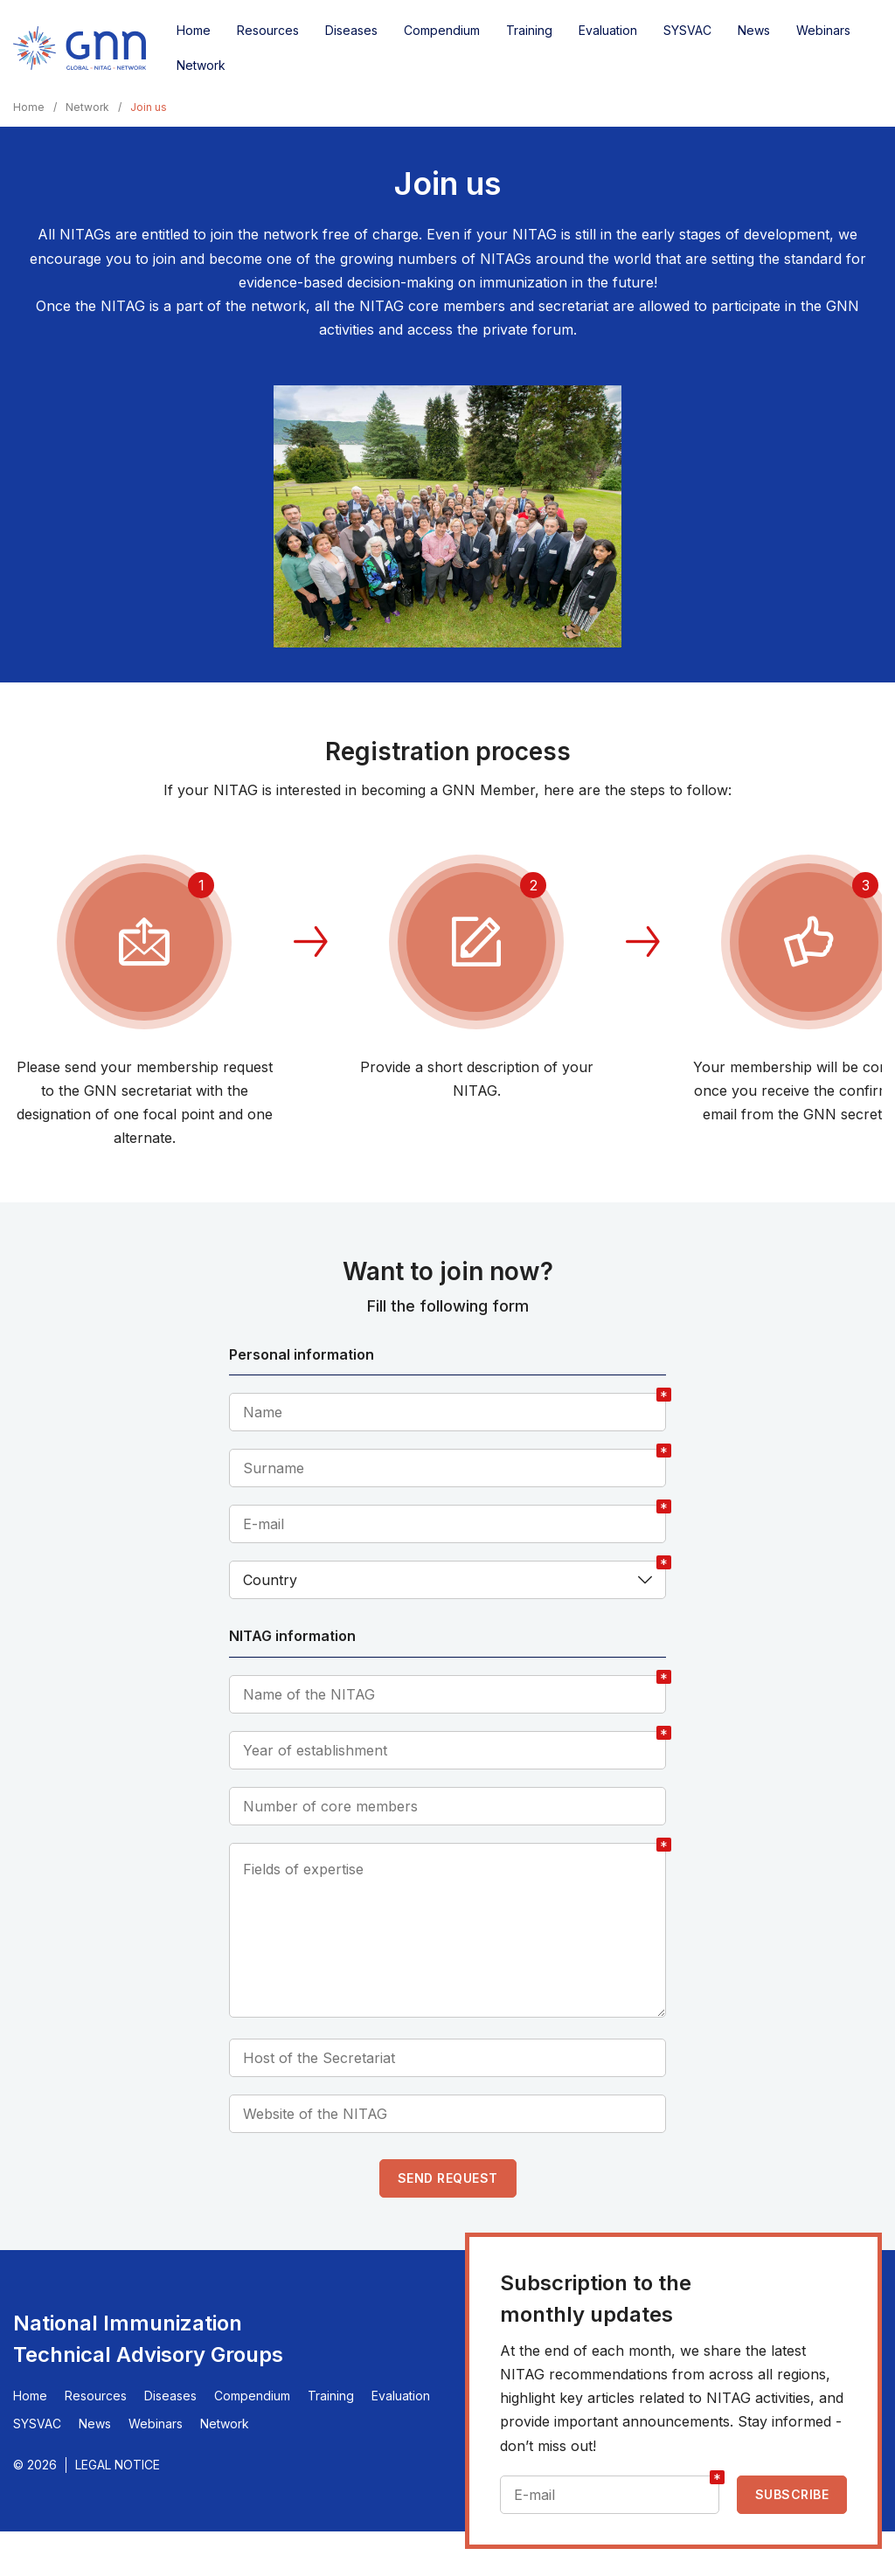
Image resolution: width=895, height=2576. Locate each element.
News (754, 30)
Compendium (442, 30)
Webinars (823, 30)
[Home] (79, 48)
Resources (268, 30)
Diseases (351, 30)
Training (529, 30)
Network (201, 65)
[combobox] (447, 1580)
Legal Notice (117, 2464)
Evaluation (608, 30)
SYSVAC (687, 30)
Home (194, 30)
